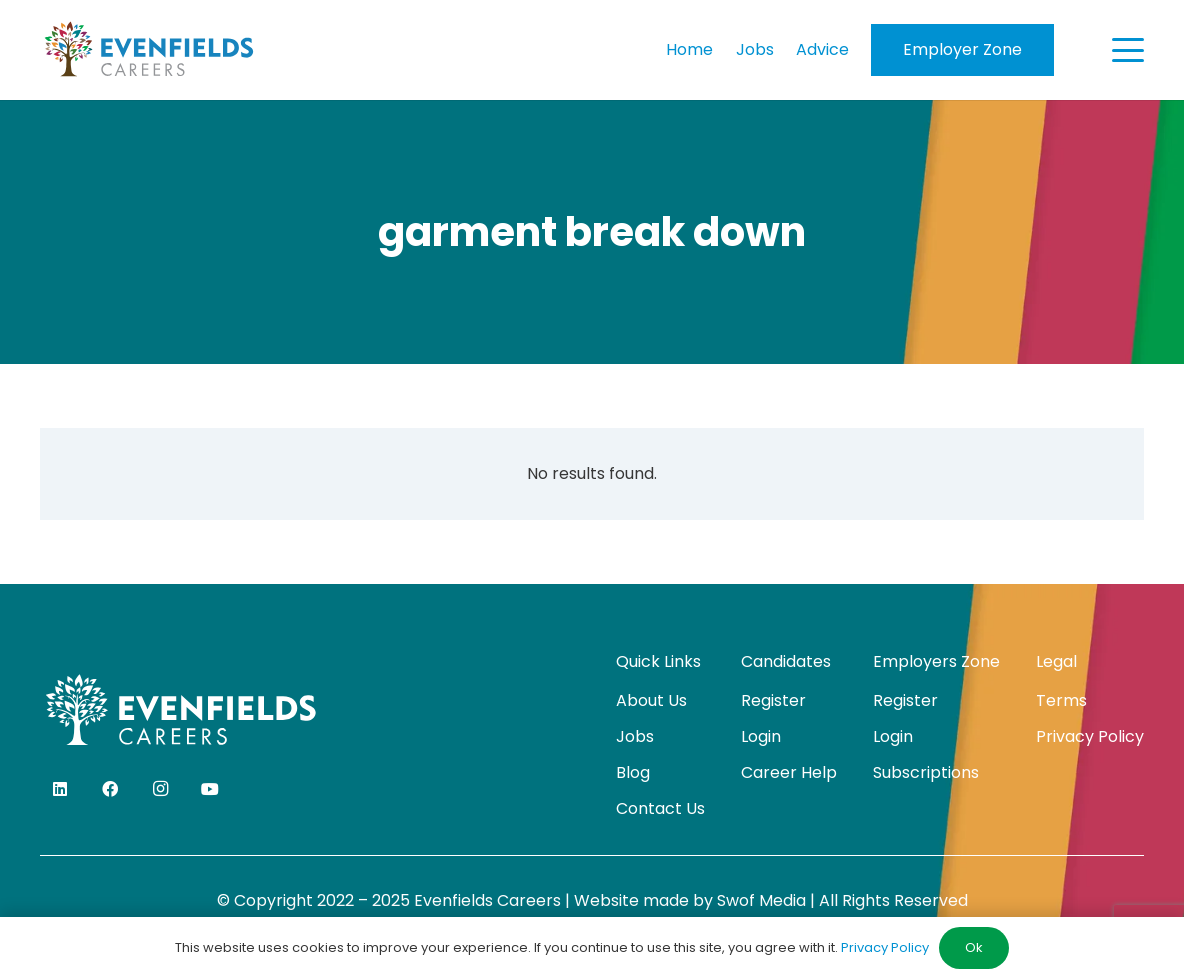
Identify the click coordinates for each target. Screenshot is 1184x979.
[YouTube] (210, 789)
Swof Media (761, 900)
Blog (633, 772)
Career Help (789, 772)
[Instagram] (160, 789)
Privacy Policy (1090, 736)
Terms (1061, 700)
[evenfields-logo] (148, 50)
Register (773, 700)
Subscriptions (926, 772)
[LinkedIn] (60, 789)
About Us (651, 700)
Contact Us (660, 808)
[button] (1128, 50)
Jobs (635, 736)
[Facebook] (110, 789)
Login (761, 736)
